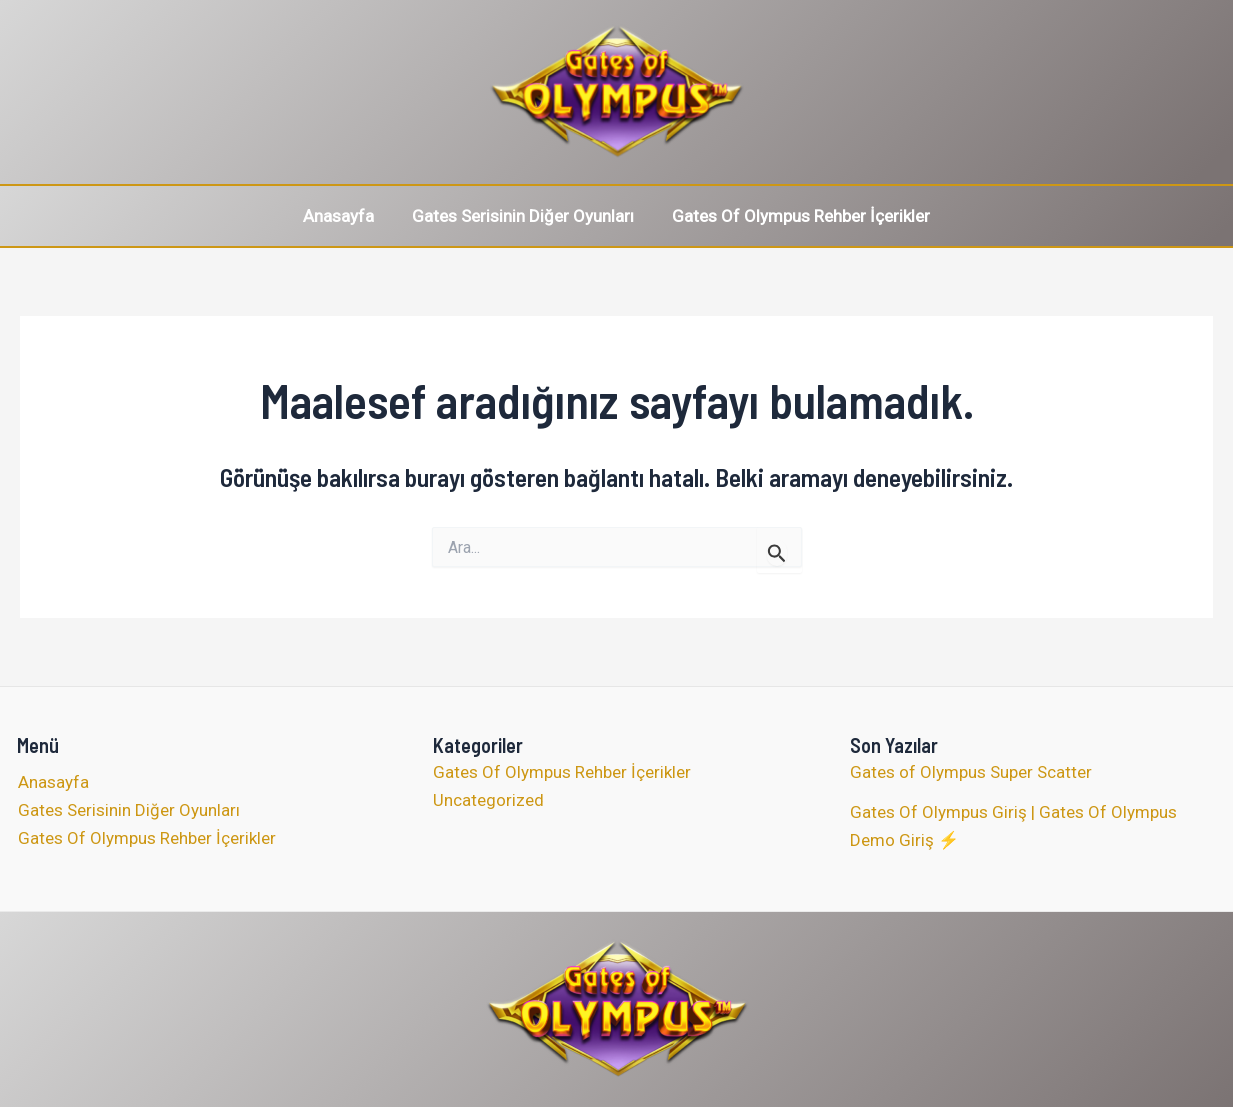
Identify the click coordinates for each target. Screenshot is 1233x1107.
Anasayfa (342, 216)
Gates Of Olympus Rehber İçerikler (797, 216)
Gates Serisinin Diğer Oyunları (523, 216)
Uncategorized (488, 800)
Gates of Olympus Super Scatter (971, 772)
